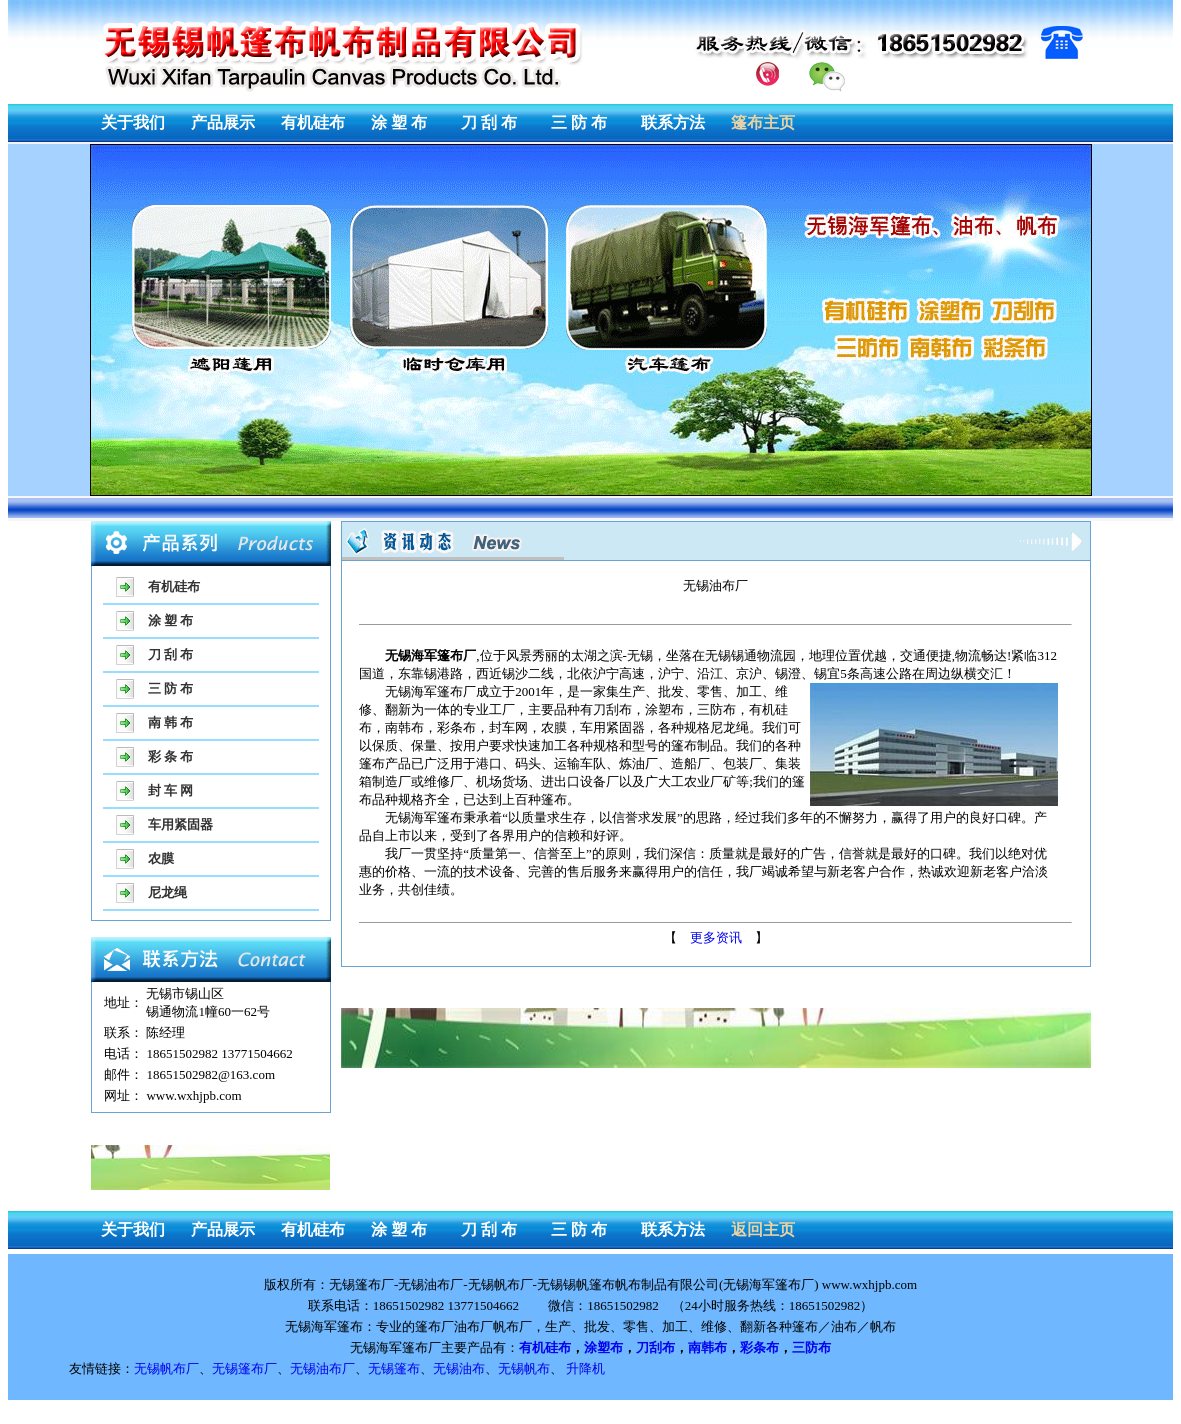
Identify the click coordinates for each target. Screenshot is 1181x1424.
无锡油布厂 (322, 1368)
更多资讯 (716, 937)
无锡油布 (459, 1368)
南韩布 (707, 1347)
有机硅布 (545, 1347)
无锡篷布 (394, 1368)
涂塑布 (603, 1347)
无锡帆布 (524, 1368)
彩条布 (759, 1347)
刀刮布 (655, 1347)
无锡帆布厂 (166, 1368)
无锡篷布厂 (244, 1368)
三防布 (811, 1347)
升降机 (585, 1368)
